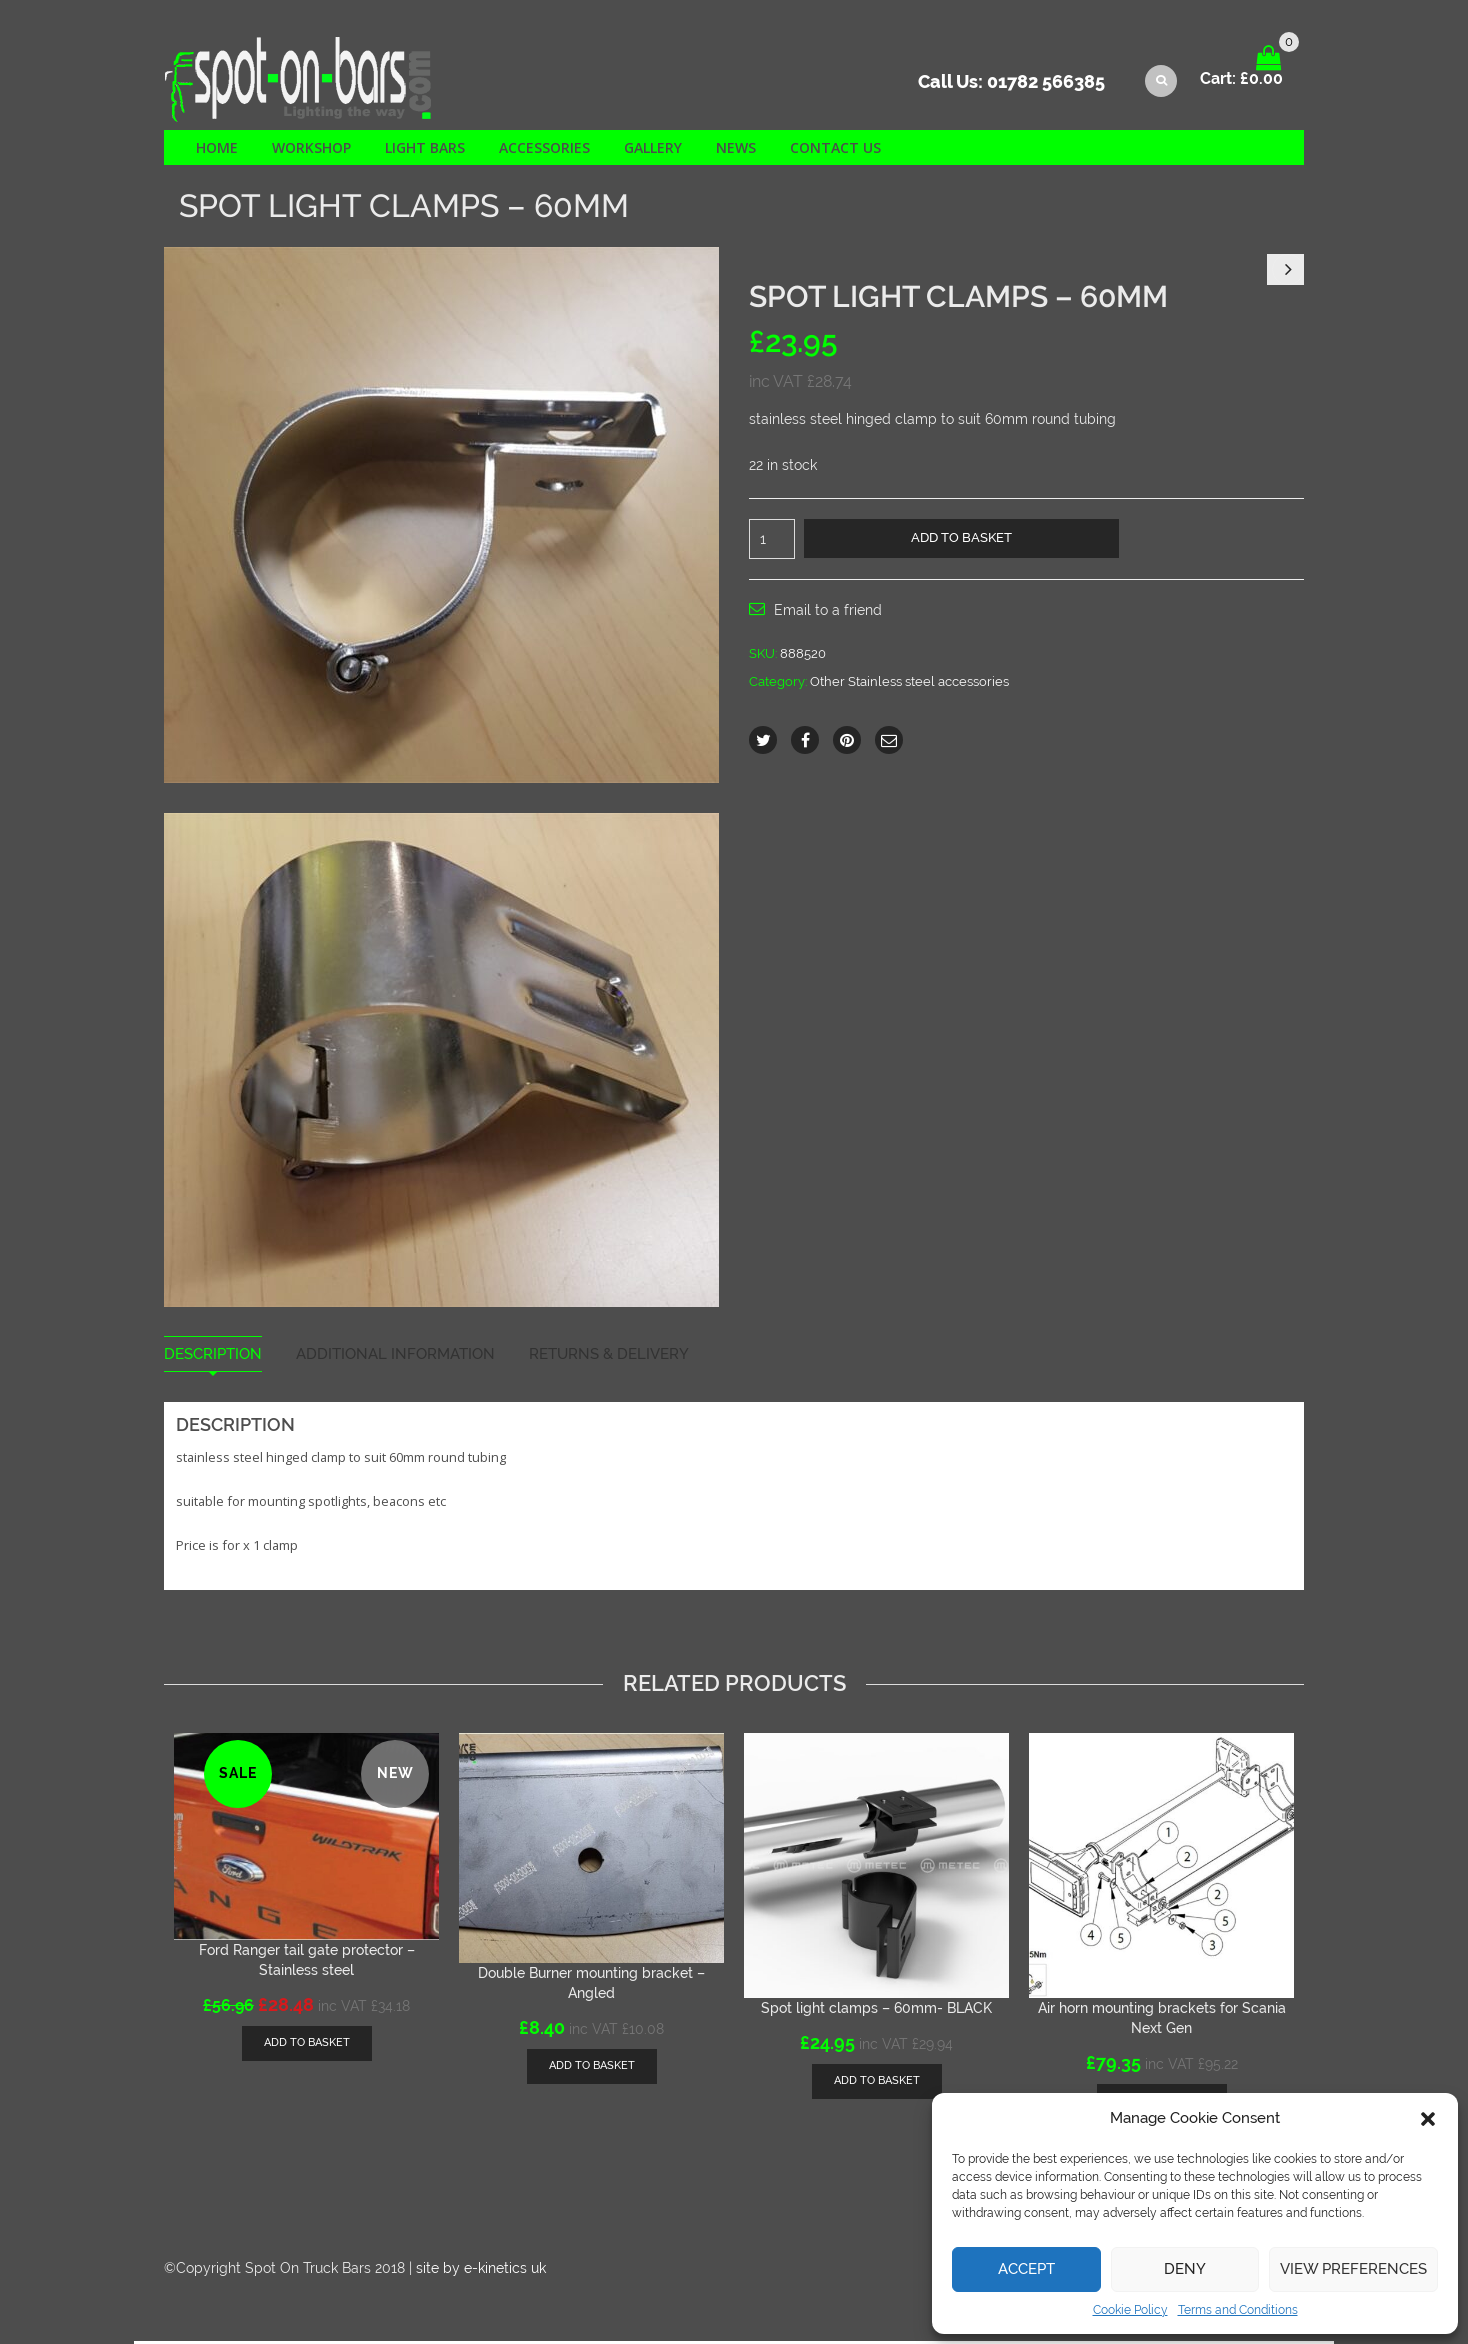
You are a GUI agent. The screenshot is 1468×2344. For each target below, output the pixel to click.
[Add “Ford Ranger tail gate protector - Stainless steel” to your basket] (307, 2045)
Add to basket (961, 539)
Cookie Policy (1130, 2310)
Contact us (835, 149)
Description (213, 1356)
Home (217, 149)
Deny (1185, 2269)
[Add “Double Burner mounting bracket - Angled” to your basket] (592, 2068)
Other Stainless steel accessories (909, 684)
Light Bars (425, 149)
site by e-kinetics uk (481, 2271)
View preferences (1353, 2269)
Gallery (653, 149)
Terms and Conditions (1238, 2310)
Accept (1026, 2269)
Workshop (311, 149)
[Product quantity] (772, 541)
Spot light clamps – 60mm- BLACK (876, 2011)
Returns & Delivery (609, 1356)
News (736, 149)
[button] (1428, 2119)
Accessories (544, 149)
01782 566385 (1046, 85)
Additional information (395, 1356)
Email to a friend (828, 612)
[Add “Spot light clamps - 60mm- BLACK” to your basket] (877, 2084)
